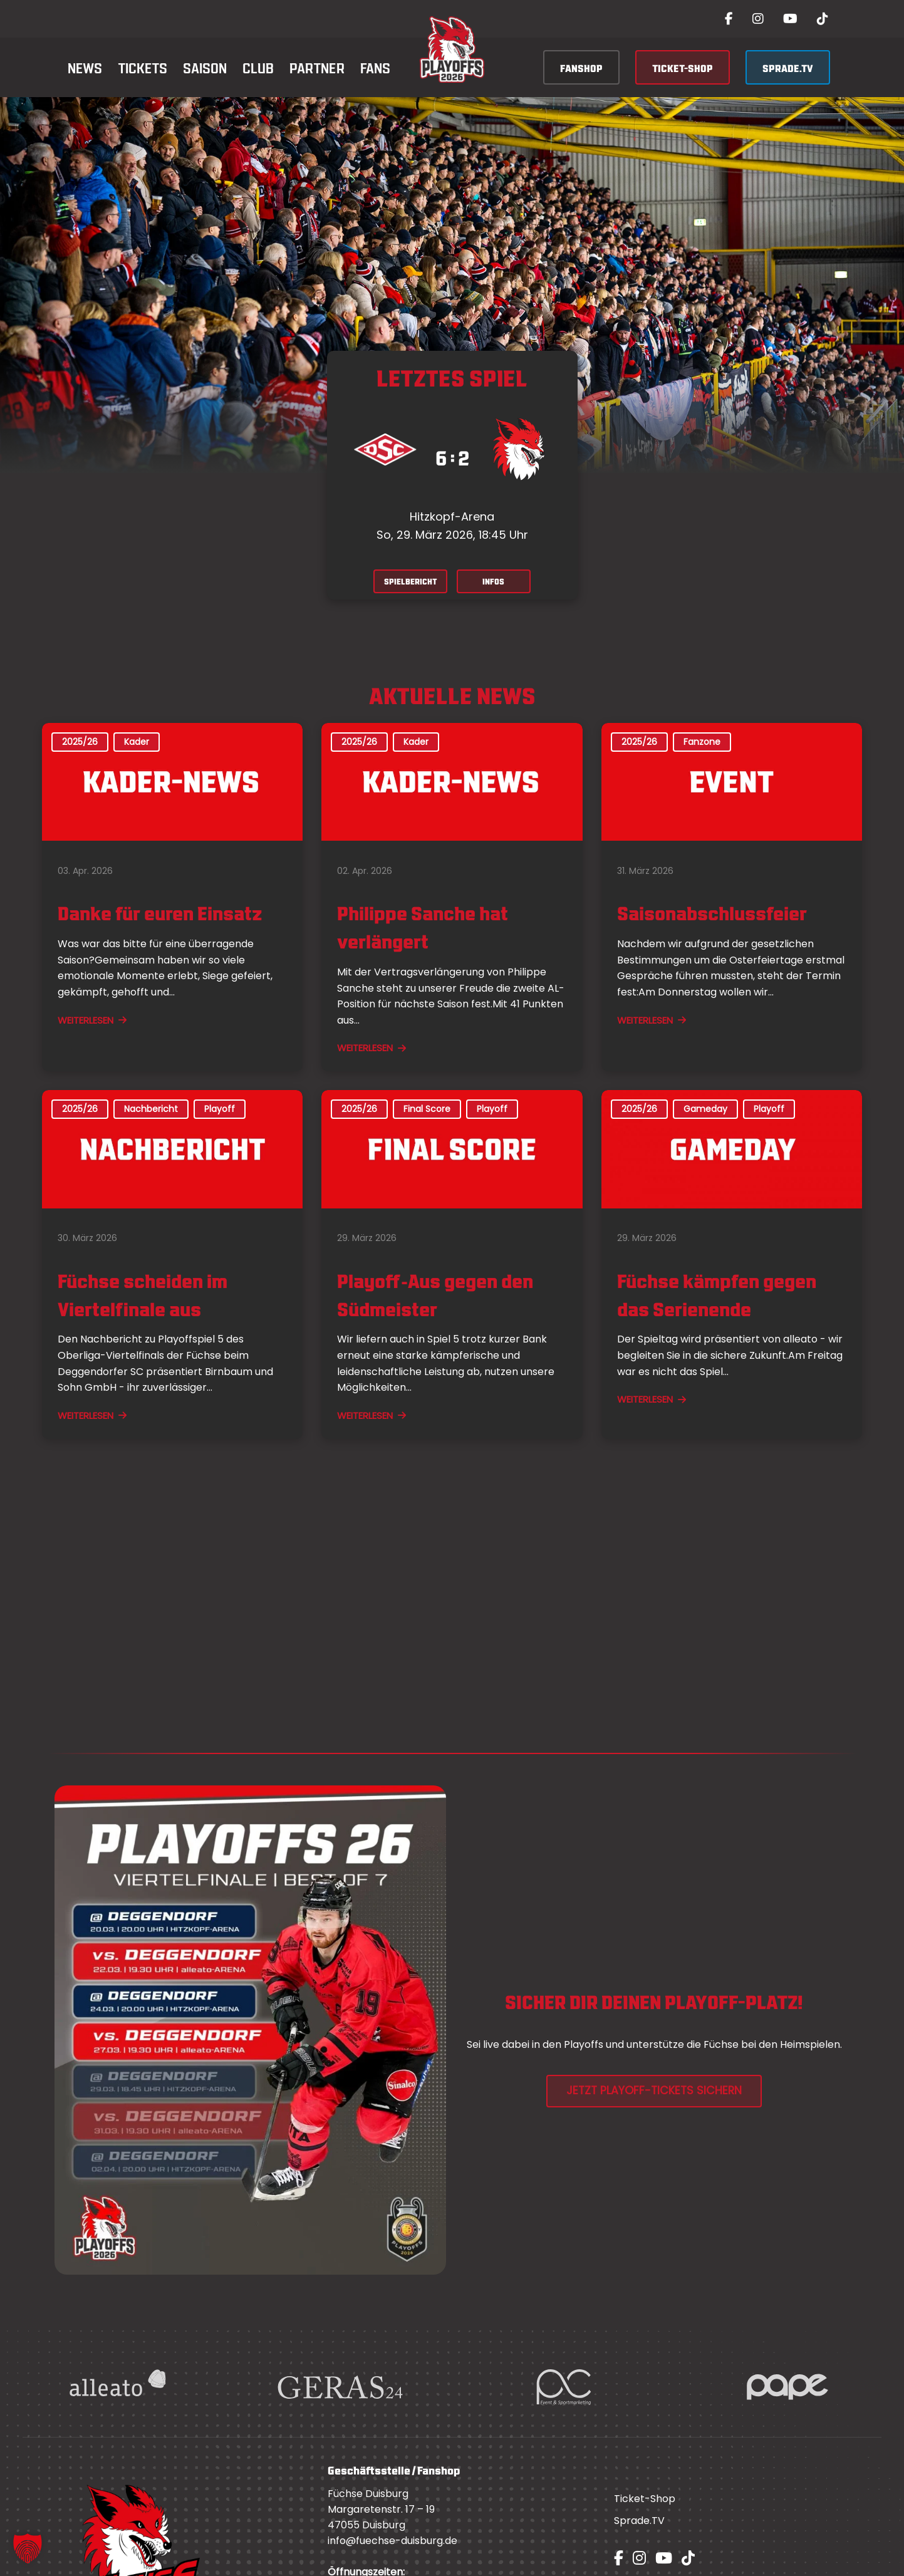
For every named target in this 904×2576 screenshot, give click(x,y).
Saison (205, 67)
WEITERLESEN (92, 1022)
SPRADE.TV (787, 67)
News (85, 67)
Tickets (142, 67)
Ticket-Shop (644, 2502)
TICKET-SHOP (682, 67)
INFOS (500, 583)
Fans (375, 67)
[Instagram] (758, 19)
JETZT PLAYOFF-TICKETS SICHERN (654, 2093)
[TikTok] (822, 19)
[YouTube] (790, 19)
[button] (27, 2548)
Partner (317, 67)
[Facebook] (729, 19)
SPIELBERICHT (403, 583)
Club (258, 67)
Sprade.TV (639, 2523)
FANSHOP (581, 67)
